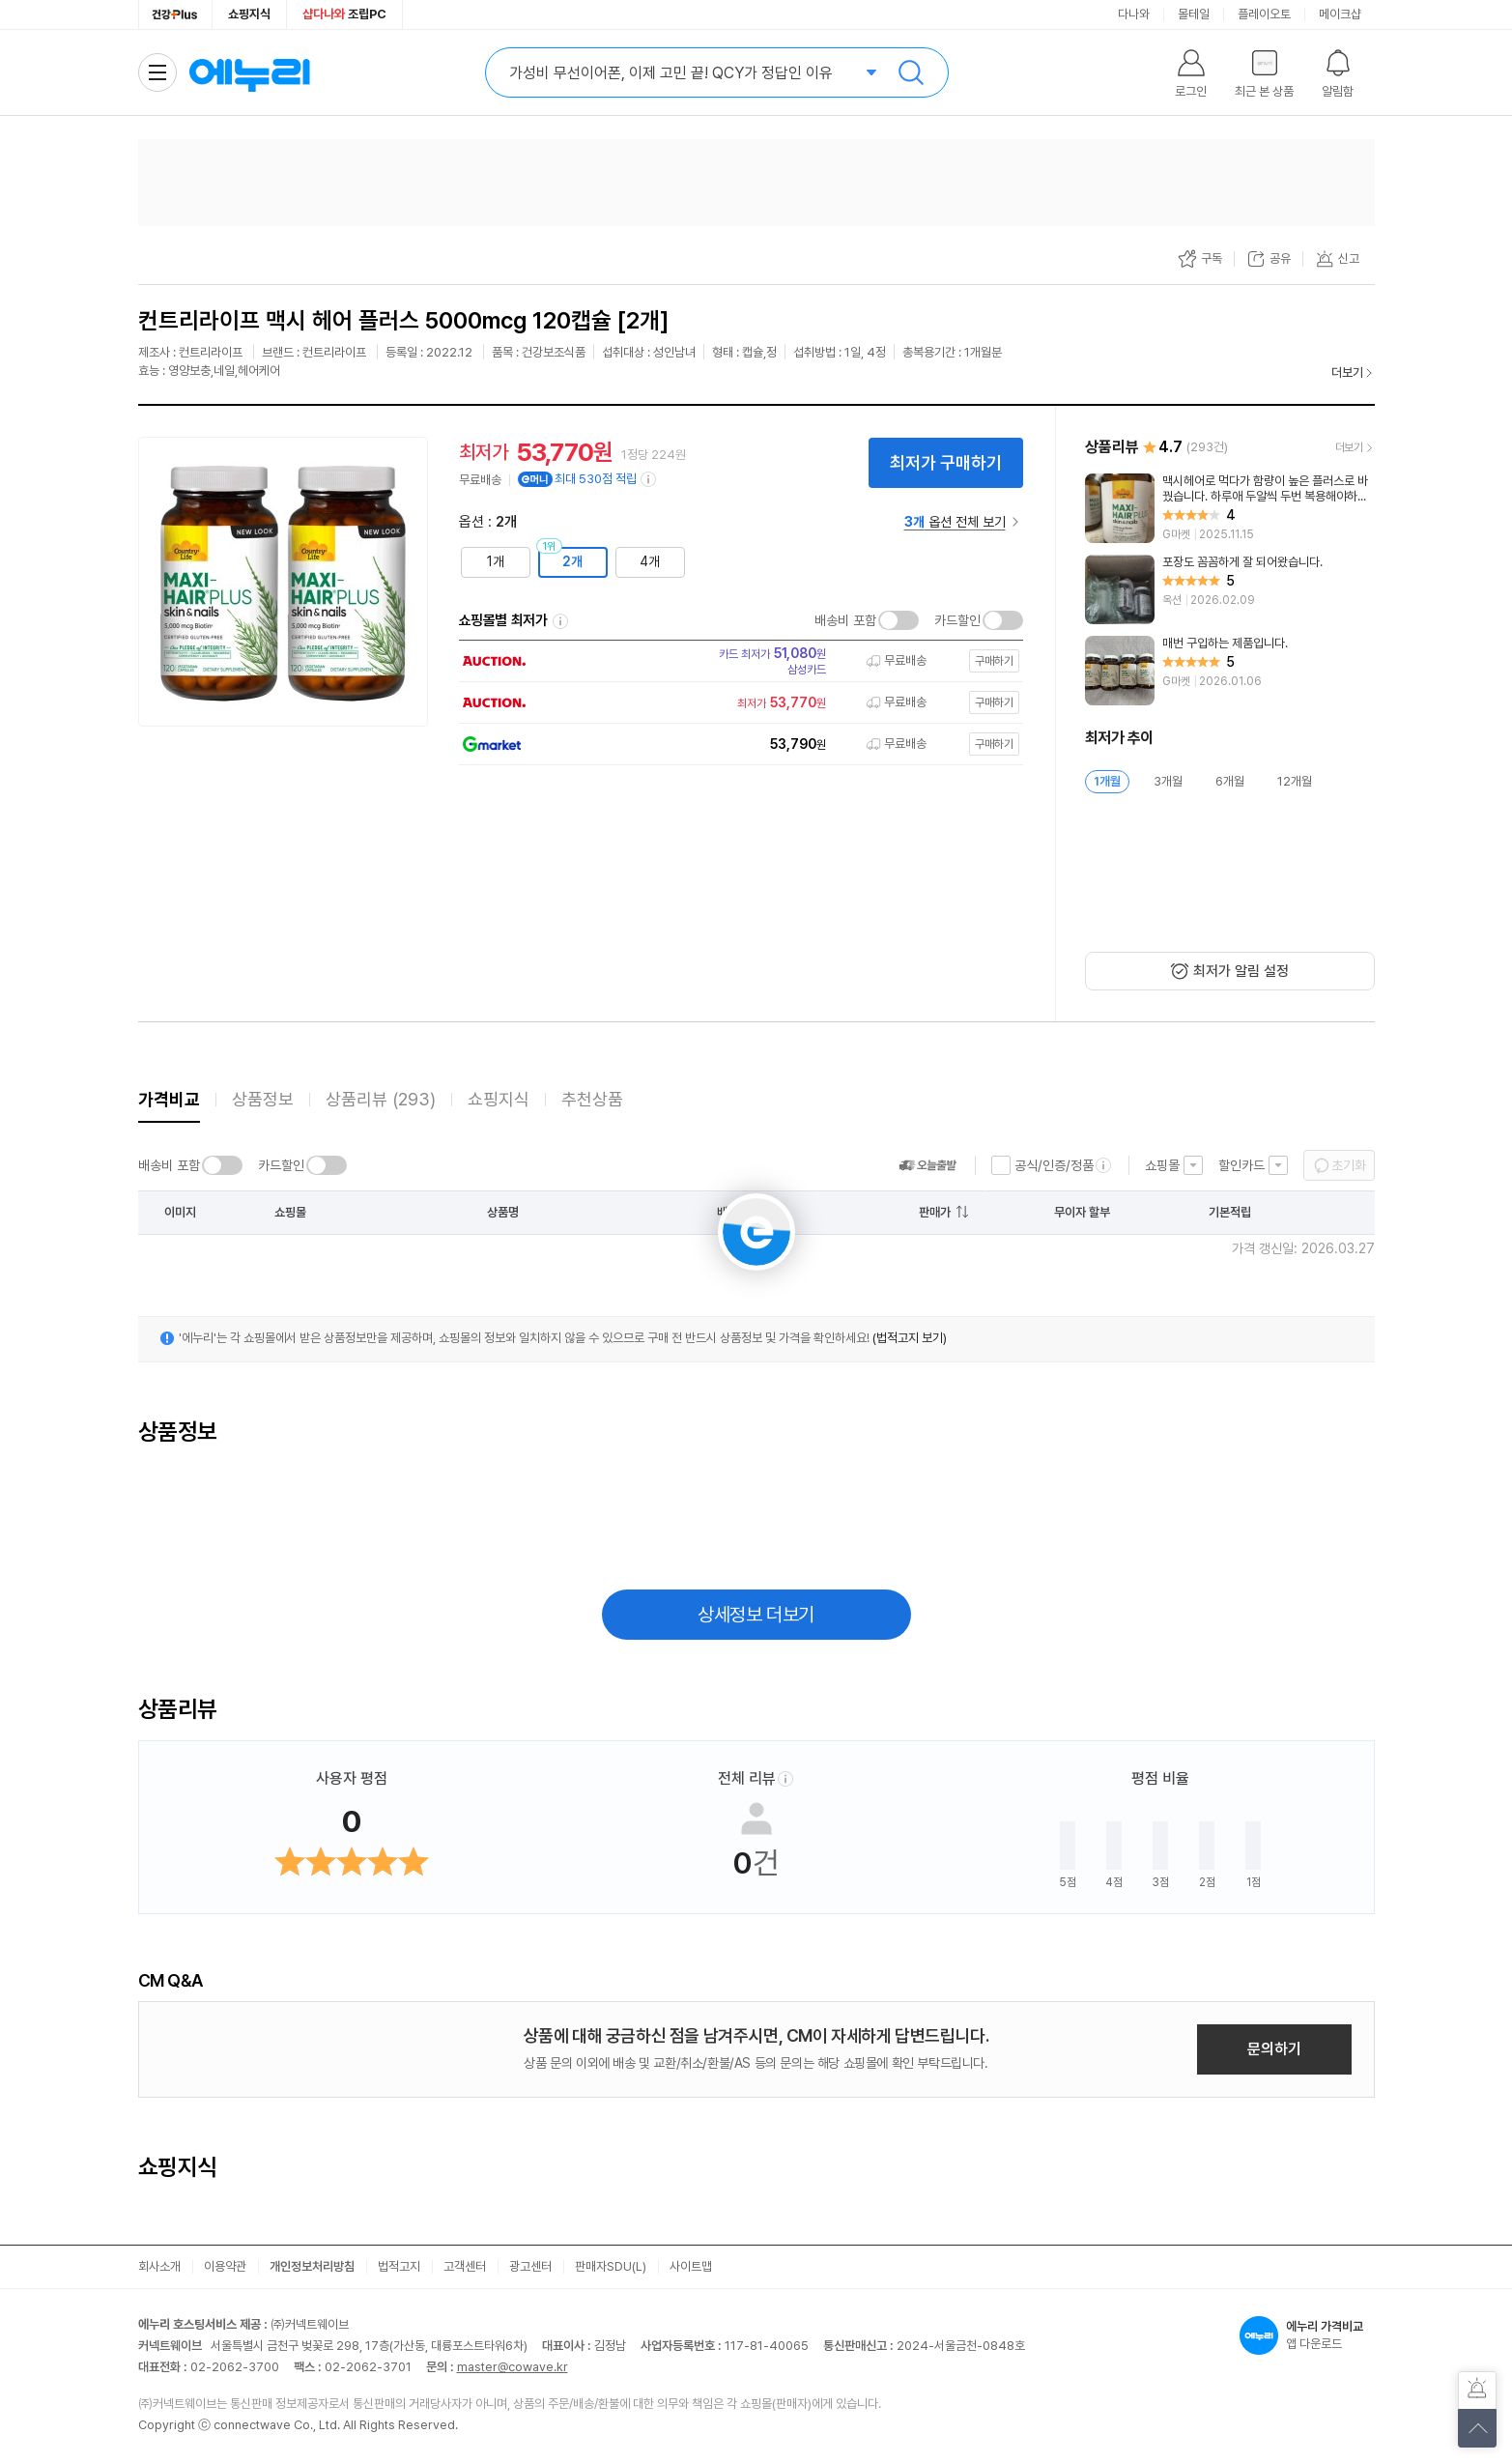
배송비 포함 (845, 620)
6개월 (1229, 781)
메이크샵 (1340, 14)
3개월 (1168, 781)
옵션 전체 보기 (955, 522)
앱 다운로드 (1307, 2335)
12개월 (1294, 781)
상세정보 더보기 (756, 1614)
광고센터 (530, 2266)
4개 (650, 561)
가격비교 (169, 1099)
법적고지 (399, 2266)
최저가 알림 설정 (1241, 971)
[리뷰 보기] (1230, 508)
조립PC (344, 14)
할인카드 (1241, 1165)
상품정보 (263, 1099)
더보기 (1347, 372)
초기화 (1348, 1165)
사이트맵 (691, 2266)
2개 (572, 561)
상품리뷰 (381, 1099)
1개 (495, 561)
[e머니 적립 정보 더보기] (649, 479)
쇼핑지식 (249, 14)
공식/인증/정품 (1054, 1165)
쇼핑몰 (1162, 1165)
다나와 (1134, 14)
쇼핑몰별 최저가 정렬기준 (560, 621)
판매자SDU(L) (610, 2266)
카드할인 (957, 620)
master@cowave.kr (512, 2367)
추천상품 (592, 1099)
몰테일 (1194, 14)
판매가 (935, 1212)
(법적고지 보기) (909, 1338)
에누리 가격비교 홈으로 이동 (249, 72)
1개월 (1107, 781)
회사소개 (159, 2266)
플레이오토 (1264, 14)
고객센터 (464, 2266)
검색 (911, 72)
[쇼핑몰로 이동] (735, 660)
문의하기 (1274, 2049)
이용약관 (225, 2266)
